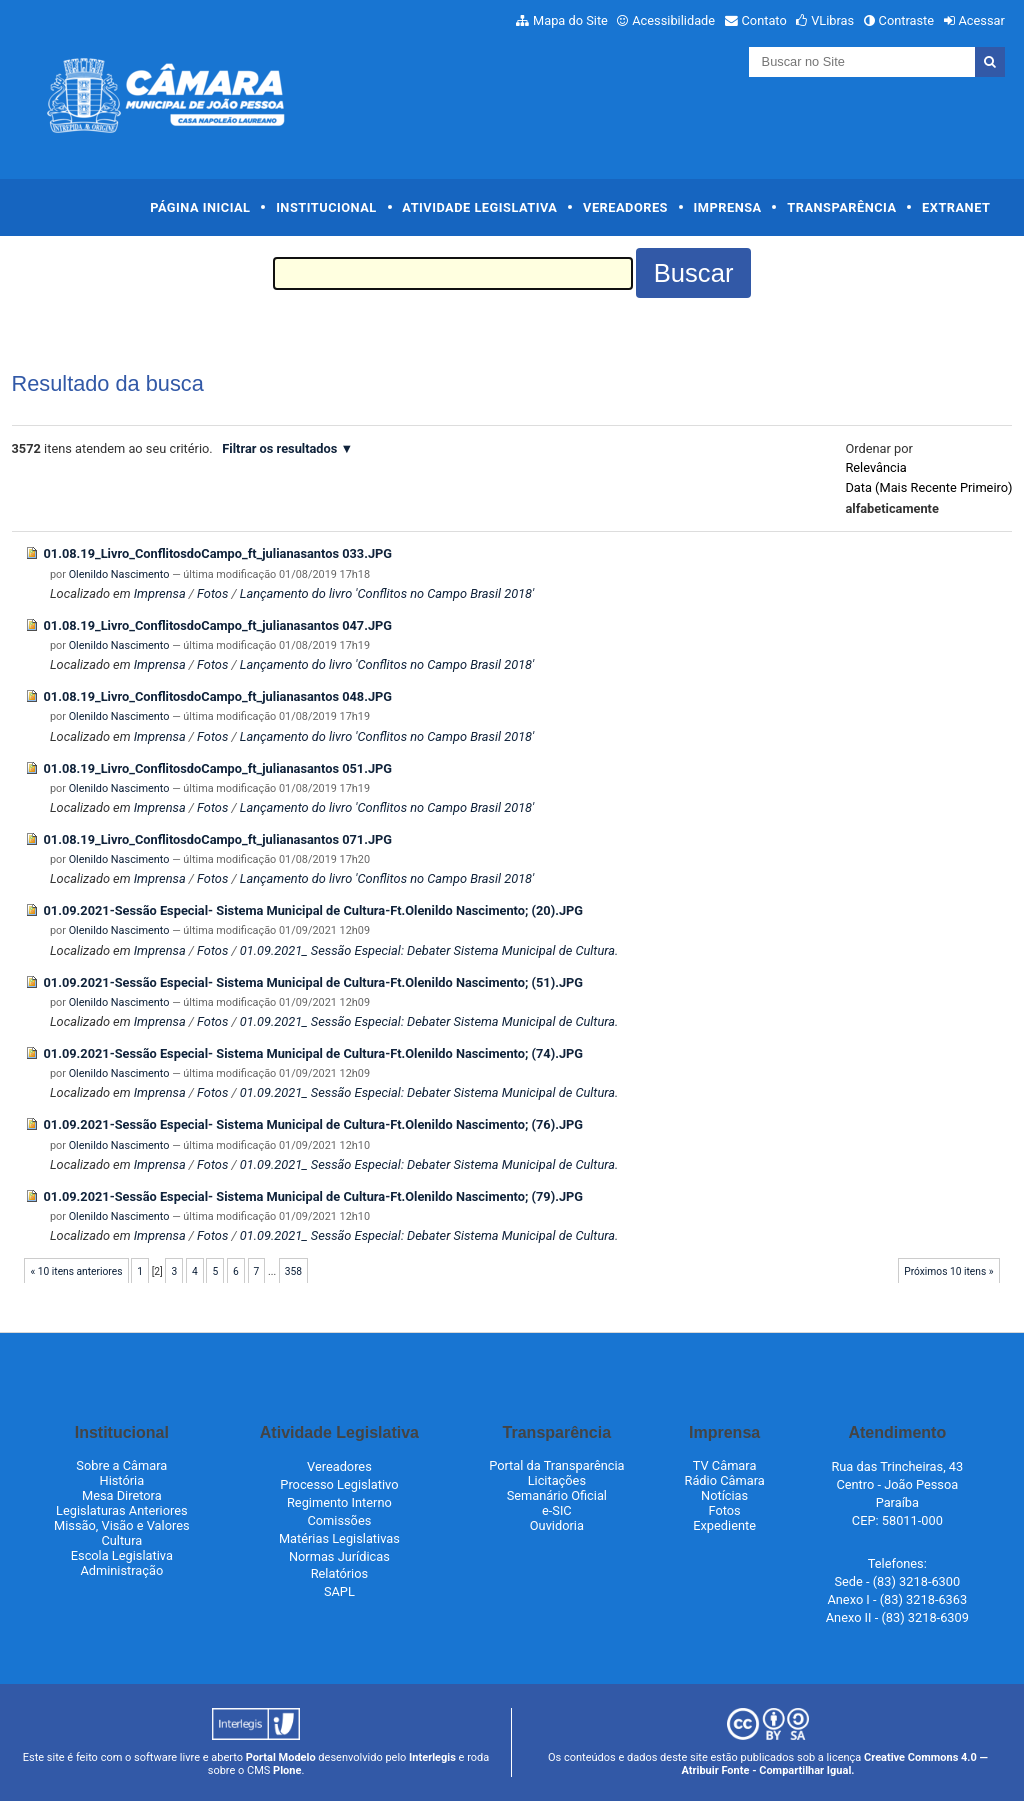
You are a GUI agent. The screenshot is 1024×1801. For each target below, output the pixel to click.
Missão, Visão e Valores (122, 1525)
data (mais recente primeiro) (928, 487)
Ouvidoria (557, 1525)
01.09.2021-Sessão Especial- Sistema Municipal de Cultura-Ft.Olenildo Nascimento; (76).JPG (314, 1124)
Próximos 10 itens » (948, 1271)
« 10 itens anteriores (76, 1271)
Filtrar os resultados (279, 448)
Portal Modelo (281, 1757)
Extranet (956, 207)
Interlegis (432, 1757)
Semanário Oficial (557, 1495)
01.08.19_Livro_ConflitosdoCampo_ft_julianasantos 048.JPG (218, 696)
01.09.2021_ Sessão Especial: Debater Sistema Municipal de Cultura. (429, 950)
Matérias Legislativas (339, 1538)
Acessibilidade (673, 20)
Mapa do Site (570, 20)
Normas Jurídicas (339, 1556)
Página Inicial (200, 207)
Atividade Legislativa (479, 207)
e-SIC (557, 1510)
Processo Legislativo (339, 1484)
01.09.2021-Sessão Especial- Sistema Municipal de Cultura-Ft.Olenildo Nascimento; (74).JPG (314, 1053)
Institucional (326, 207)
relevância (875, 467)
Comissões (339, 1520)
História (122, 1480)
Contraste (907, 20)
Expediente (724, 1525)
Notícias (724, 1495)
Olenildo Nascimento (119, 574)
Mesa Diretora (122, 1495)
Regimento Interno (339, 1502)
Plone (287, 1770)
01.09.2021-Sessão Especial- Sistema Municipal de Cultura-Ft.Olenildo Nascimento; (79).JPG (314, 1196)
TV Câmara (725, 1465)
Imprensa (728, 207)
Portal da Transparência (556, 1465)
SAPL (339, 1591)
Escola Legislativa (122, 1555)
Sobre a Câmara (121, 1465)
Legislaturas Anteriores (121, 1510)
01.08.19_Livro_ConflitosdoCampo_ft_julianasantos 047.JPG (218, 625)
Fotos (212, 593)
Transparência (841, 207)
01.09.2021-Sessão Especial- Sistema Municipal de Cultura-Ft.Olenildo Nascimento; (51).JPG (314, 982)
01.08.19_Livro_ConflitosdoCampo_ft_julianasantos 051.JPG (218, 768)
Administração (121, 1570)
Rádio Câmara (725, 1480)
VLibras (832, 20)
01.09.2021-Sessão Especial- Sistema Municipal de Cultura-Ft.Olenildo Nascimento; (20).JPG (314, 910)
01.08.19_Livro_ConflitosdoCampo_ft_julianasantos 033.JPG (218, 553)
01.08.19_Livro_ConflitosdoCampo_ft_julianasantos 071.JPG (218, 839)
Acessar (981, 20)
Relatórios (339, 1573)
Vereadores (625, 207)
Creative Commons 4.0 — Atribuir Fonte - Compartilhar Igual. (834, 1764)
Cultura (121, 1540)
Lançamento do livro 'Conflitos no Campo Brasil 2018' (387, 593)
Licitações (557, 1480)
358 (293, 1271)
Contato (764, 20)
